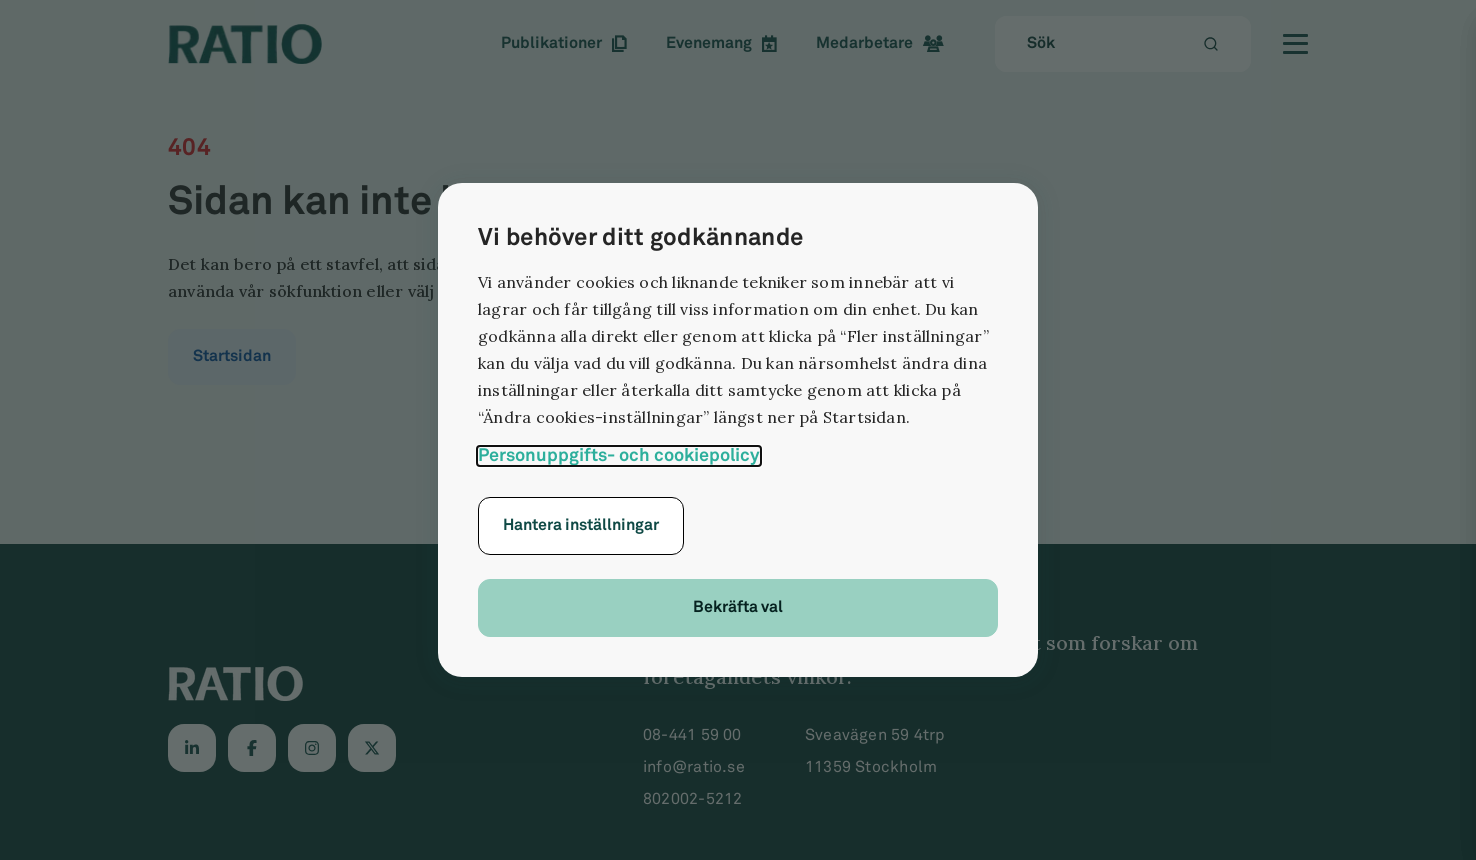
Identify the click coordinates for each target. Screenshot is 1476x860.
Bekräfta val (738, 607)
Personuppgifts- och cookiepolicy (619, 455)
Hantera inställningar (581, 525)
